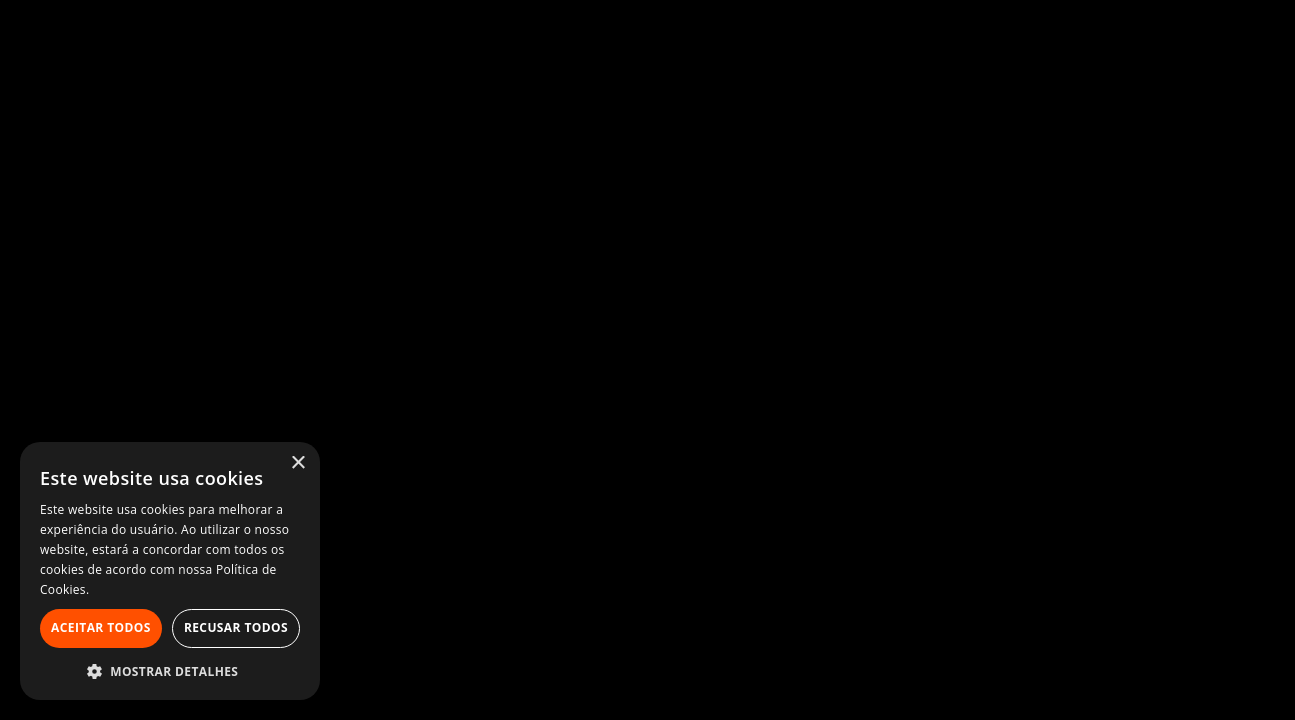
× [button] (297, 463)
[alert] (170, 571)
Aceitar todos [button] (101, 627)
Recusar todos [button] (236, 627)
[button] (170, 670)
